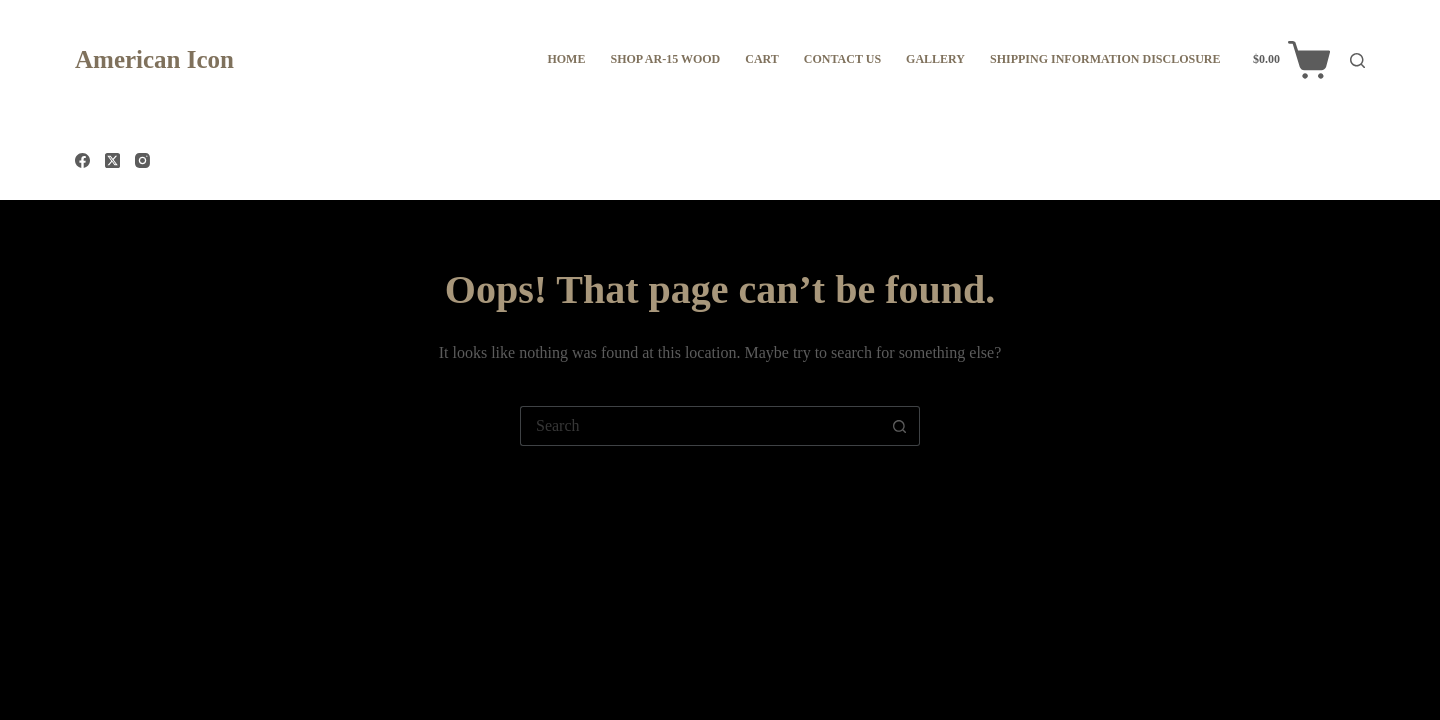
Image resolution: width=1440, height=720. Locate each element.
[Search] (1357, 60)
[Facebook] (82, 160)
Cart (762, 59)
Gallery (935, 59)
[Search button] (900, 426)
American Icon (154, 59)
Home (566, 59)
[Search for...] (700, 426)
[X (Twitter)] (112, 160)
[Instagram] (142, 160)
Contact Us (842, 59)
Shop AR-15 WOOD (665, 59)
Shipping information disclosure (1105, 59)
